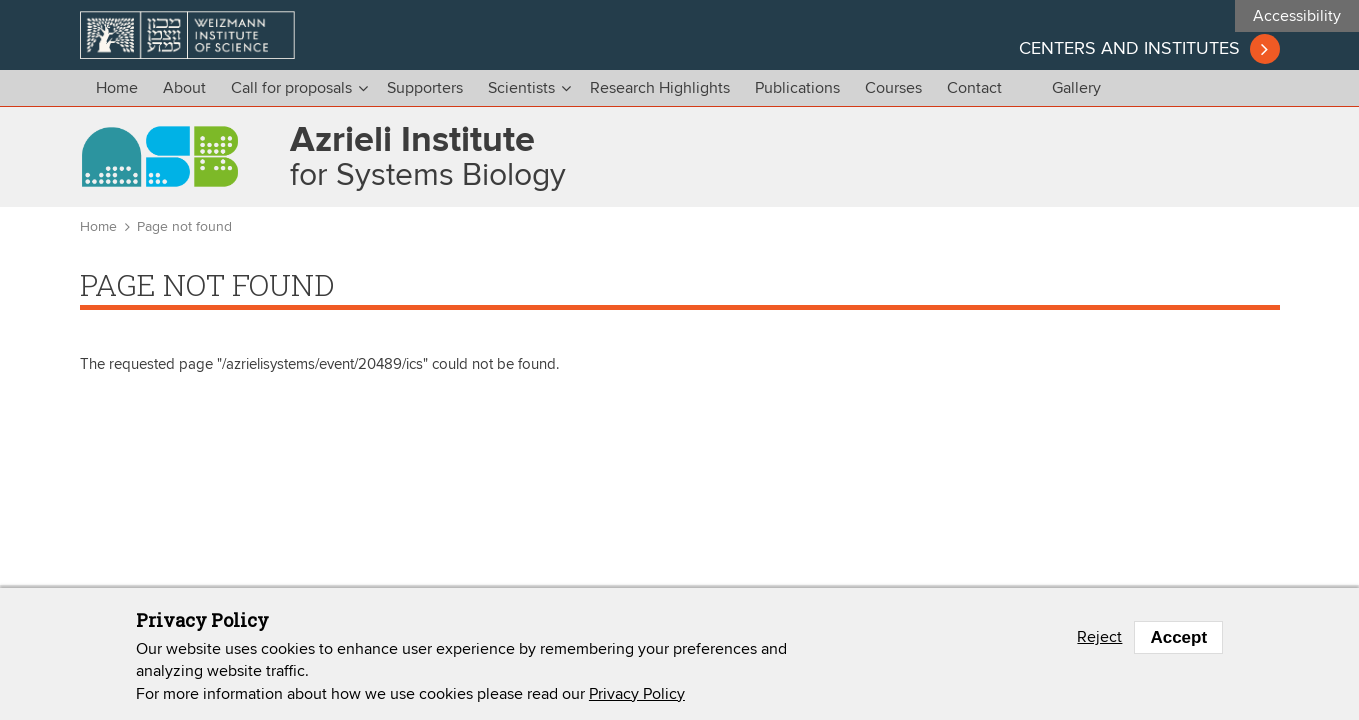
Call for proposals (291, 88)
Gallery (1076, 88)
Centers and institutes (1129, 49)
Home (117, 88)
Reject (1099, 637)
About (184, 88)
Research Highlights (660, 88)
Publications (797, 88)
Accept (1178, 637)
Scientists (521, 88)
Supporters (425, 88)
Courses (893, 88)
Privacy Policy (637, 694)
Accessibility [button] (1297, 16)
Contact (974, 88)
